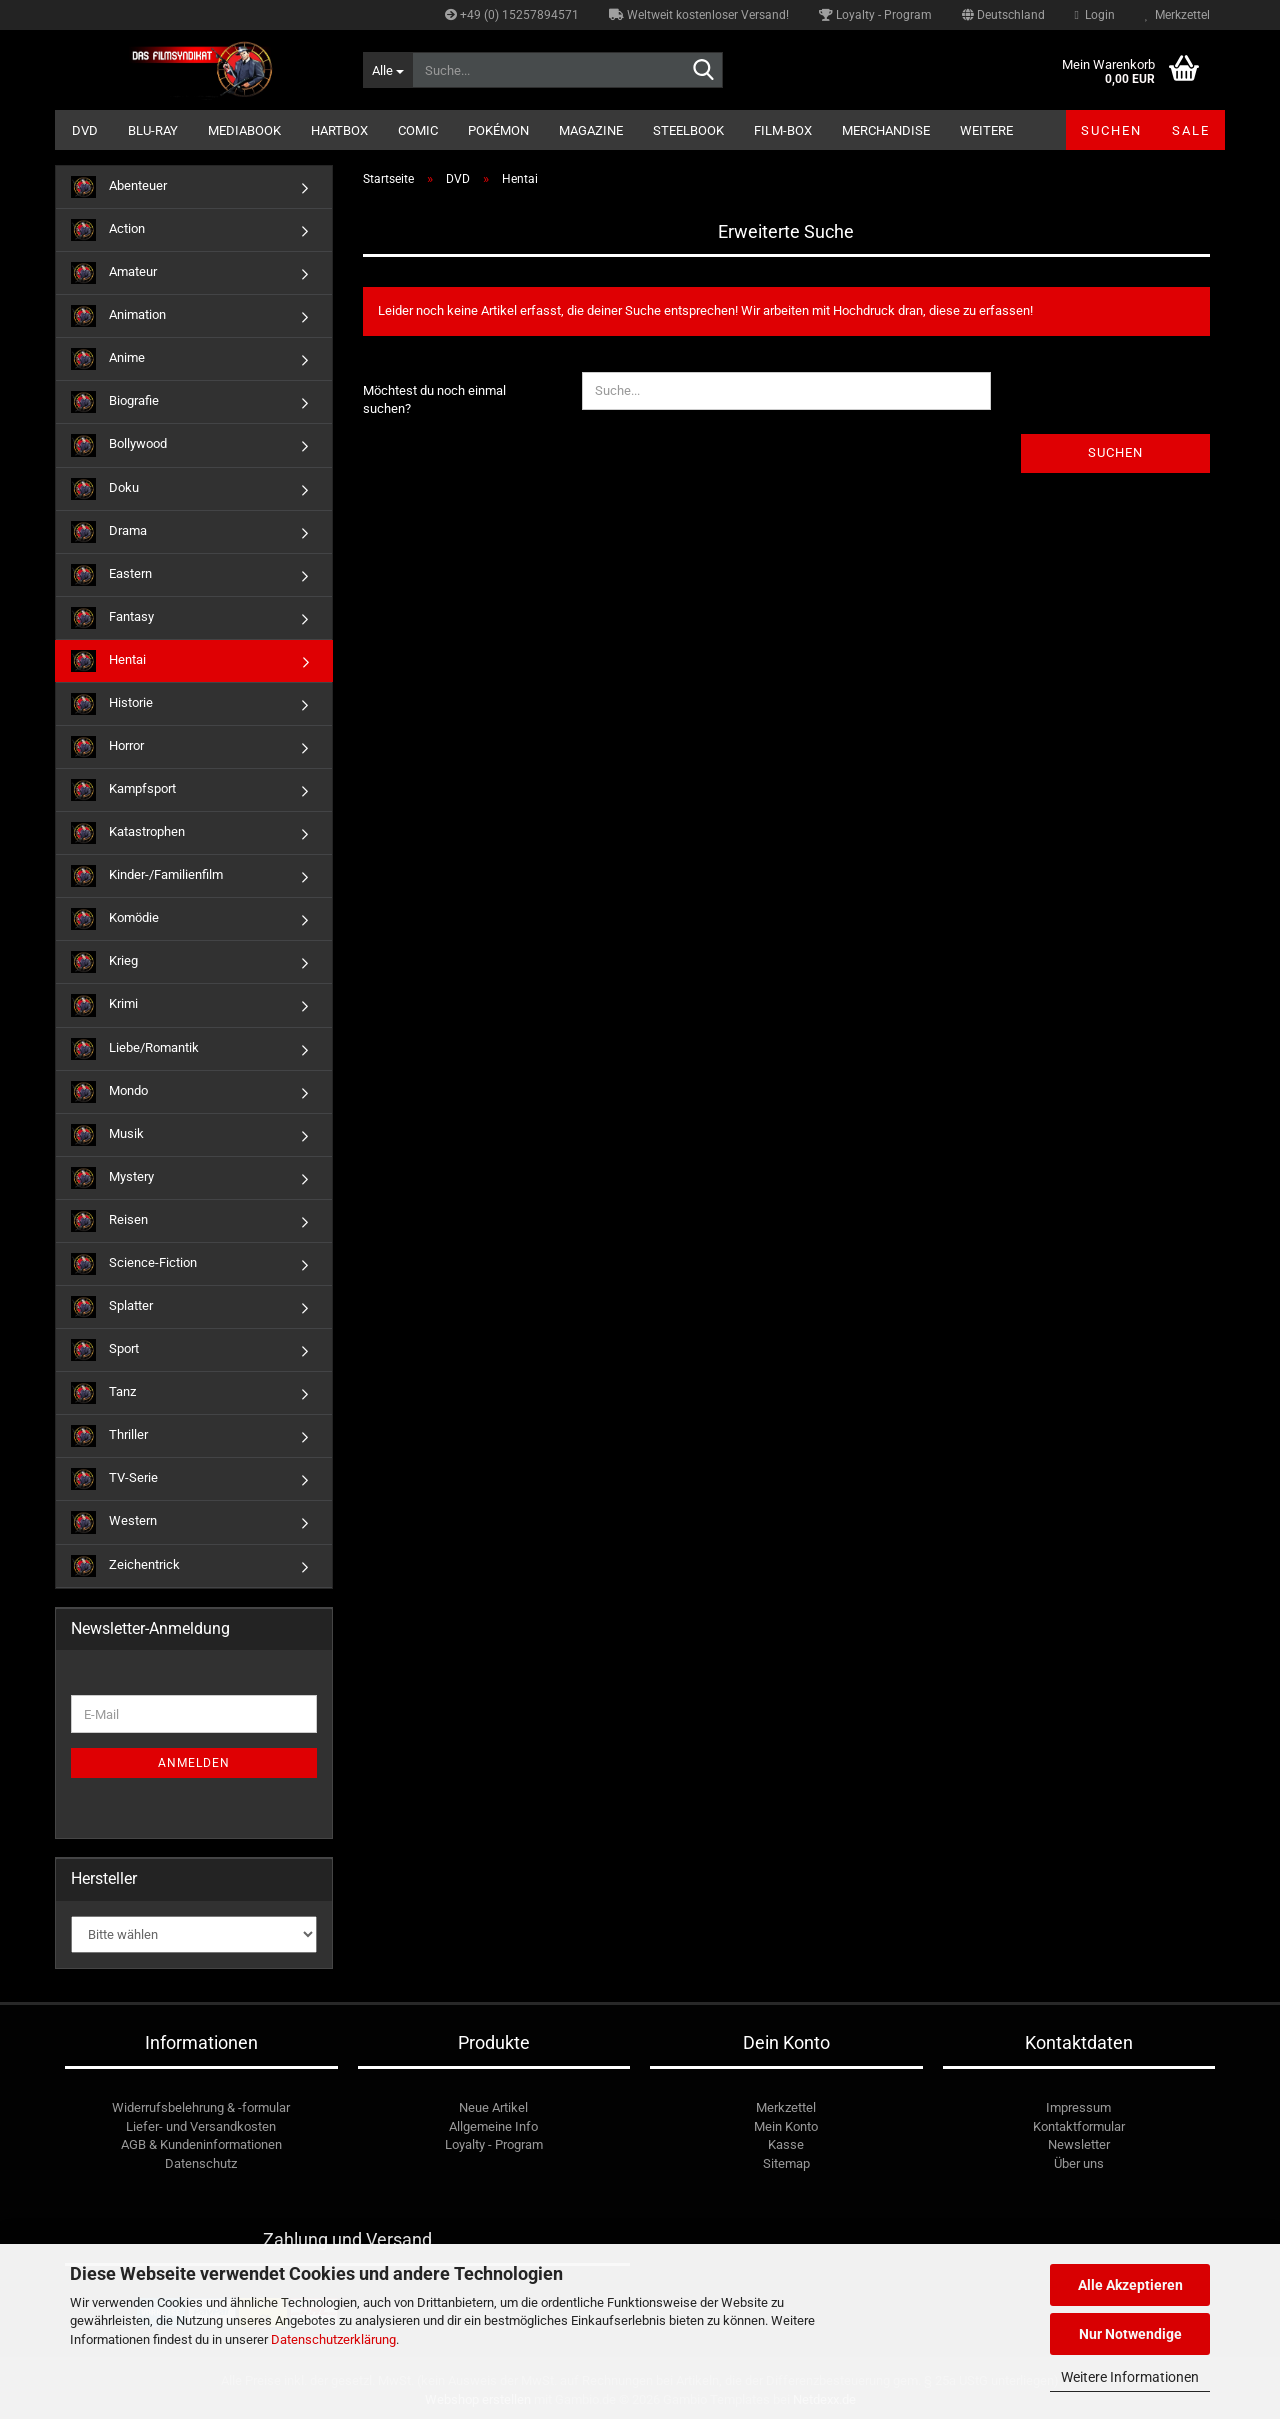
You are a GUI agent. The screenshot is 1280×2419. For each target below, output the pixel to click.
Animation (118, 316)
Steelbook (688, 130)
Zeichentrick (125, 1566)
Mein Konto (786, 2126)
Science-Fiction (134, 1264)
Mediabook (244, 130)
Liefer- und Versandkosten (201, 2126)
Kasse (786, 2144)
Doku (105, 489)
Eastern (111, 575)
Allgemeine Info (493, 2126)
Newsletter (1079, 2144)
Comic (418, 130)
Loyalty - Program (875, 15)
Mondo (109, 1092)
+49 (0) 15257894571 (512, 15)
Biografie (115, 402)
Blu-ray (153, 130)
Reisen (109, 1221)
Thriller (109, 1436)
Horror (107, 747)
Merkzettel (1177, 15)
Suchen (1111, 130)
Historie (112, 704)
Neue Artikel (493, 2107)
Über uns (1079, 2163)
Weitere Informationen (1130, 2377)
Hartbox (339, 130)
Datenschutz (201, 2163)
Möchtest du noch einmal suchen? (434, 400)
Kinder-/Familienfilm (147, 876)
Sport (105, 1350)
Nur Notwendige (1130, 2334)
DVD (85, 130)
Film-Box (783, 130)
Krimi (104, 1005)
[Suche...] (387, 70)
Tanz (103, 1393)
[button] (1003, 15)
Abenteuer (119, 187)
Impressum (1078, 2107)
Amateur (114, 273)
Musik (107, 1135)
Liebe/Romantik (135, 1049)
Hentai (108, 661)
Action (108, 230)
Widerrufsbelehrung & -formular (201, 2107)
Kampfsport (123, 790)
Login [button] (1095, 15)
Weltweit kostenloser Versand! (699, 15)
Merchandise (886, 130)
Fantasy (112, 618)
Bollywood (119, 445)
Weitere (986, 130)
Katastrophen (128, 833)
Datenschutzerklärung (333, 2339)
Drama (109, 532)
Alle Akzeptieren (1130, 2285)
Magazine (591, 130)
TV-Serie (114, 1479)
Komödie (115, 919)
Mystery (112, 1178)
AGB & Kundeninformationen (201, 2144)
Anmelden (194, 1763)
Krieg (104, 962)
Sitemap (786, 2163)
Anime (108, 359)
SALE (1191, 130)
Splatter (112, 1307)
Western (114, 1522)
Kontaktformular (1079, 2126)
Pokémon (498, 130)
